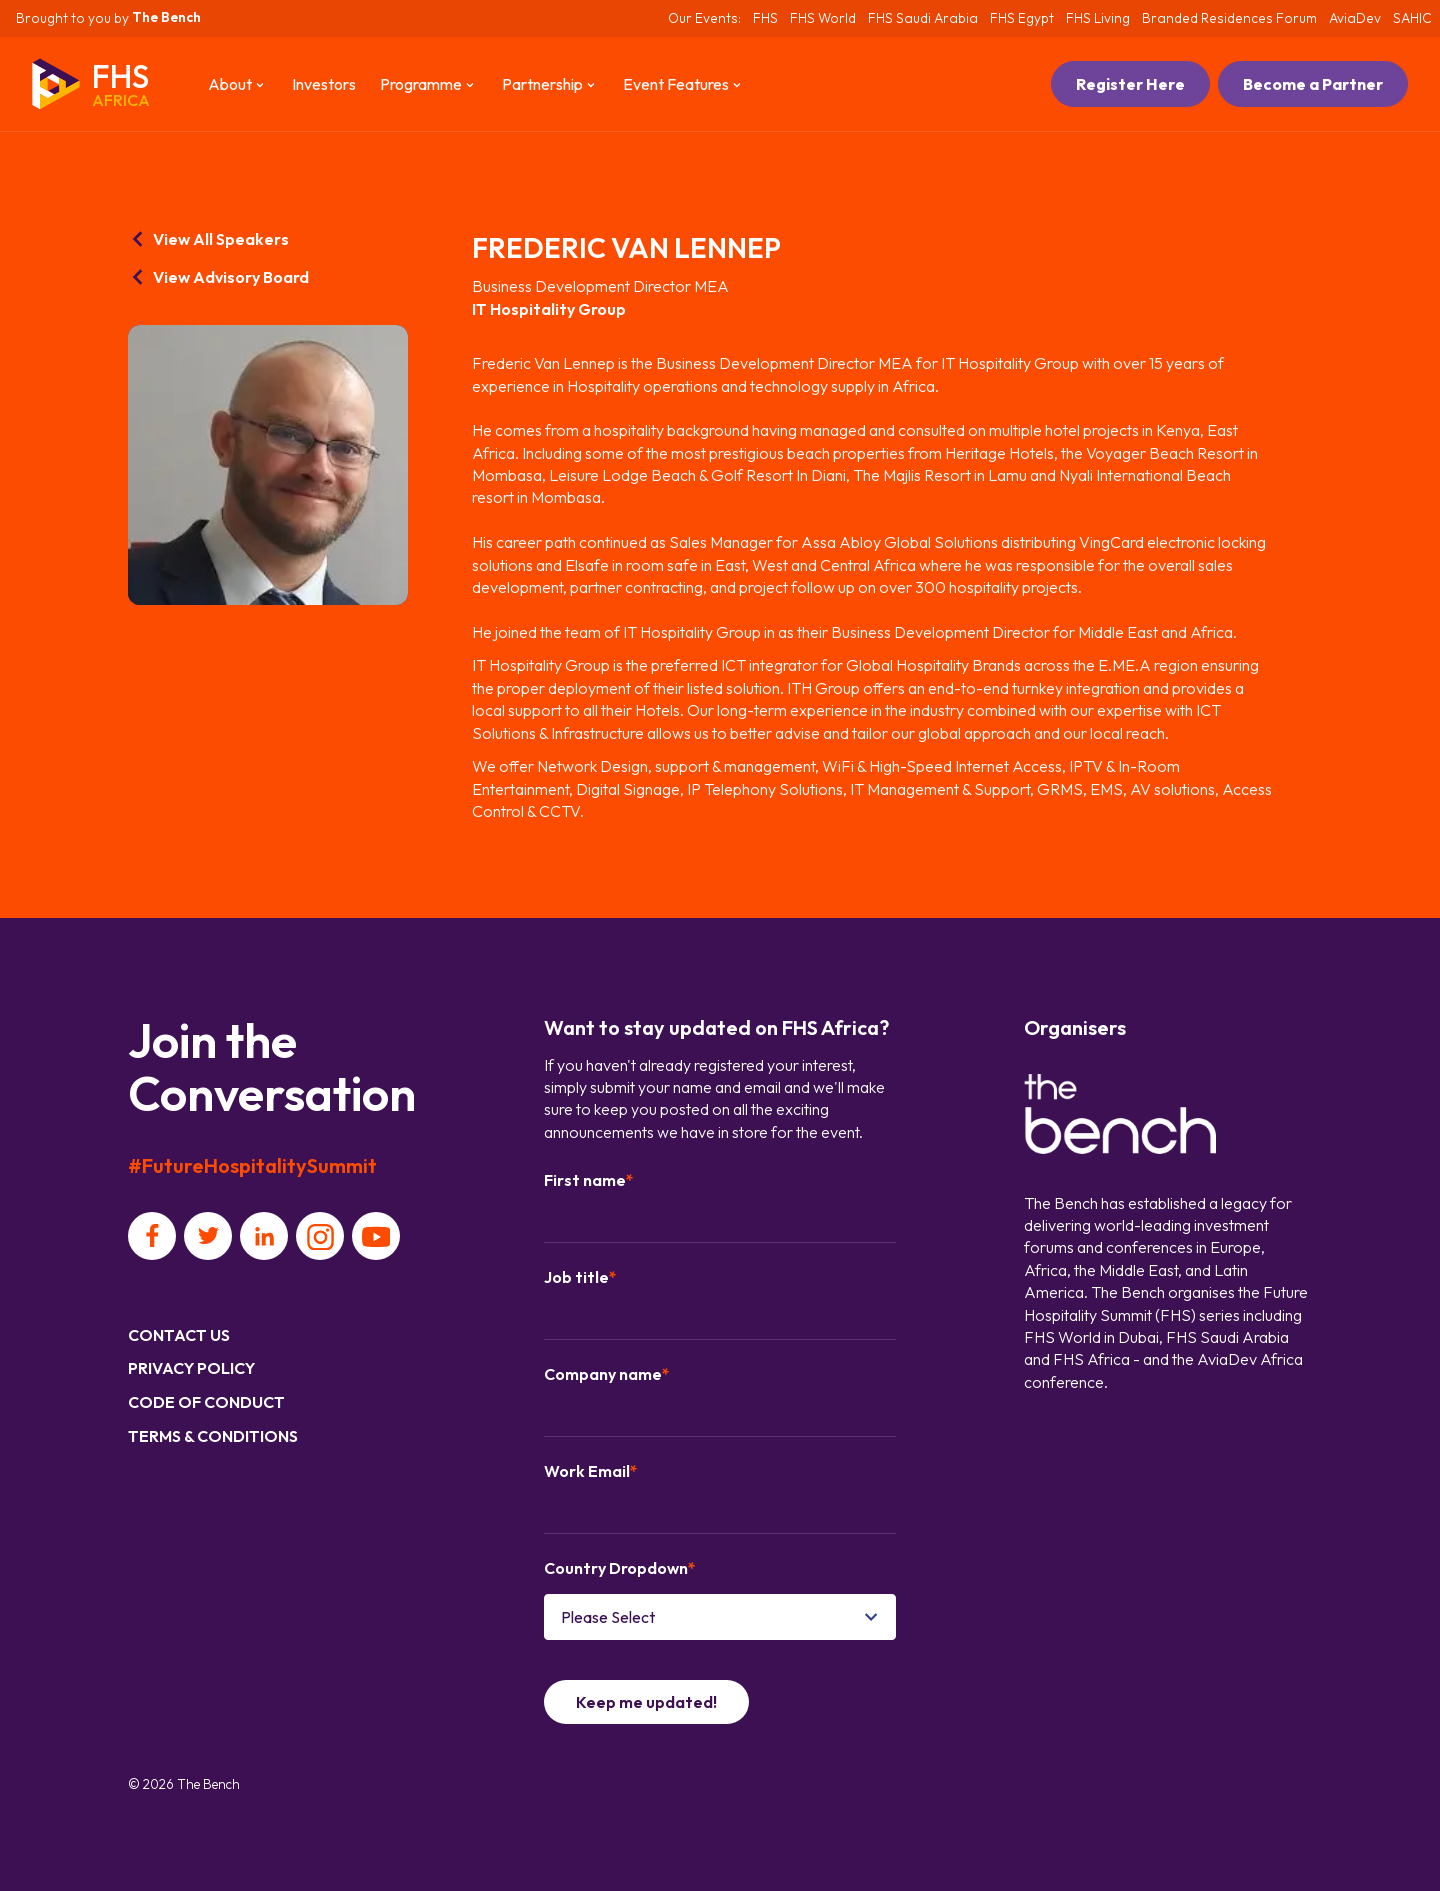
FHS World (823, 18)
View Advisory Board (218, 277)
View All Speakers (208, 239)
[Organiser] (1120, 1116)
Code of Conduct (206, 1402)
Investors (324, 84)
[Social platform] (152, 1236)
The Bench (166, 17)
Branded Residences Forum (1229, 18)
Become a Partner (1313, 84)
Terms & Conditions (213, 1436)
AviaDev (1355, 18)
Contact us (179, 1335)
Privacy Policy (191, 1368)
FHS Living (1098, 18)
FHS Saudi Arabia (923, 18)
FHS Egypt (1022, 18)
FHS (765, 18)
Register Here (1130, 84)
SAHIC (1412, 18)
